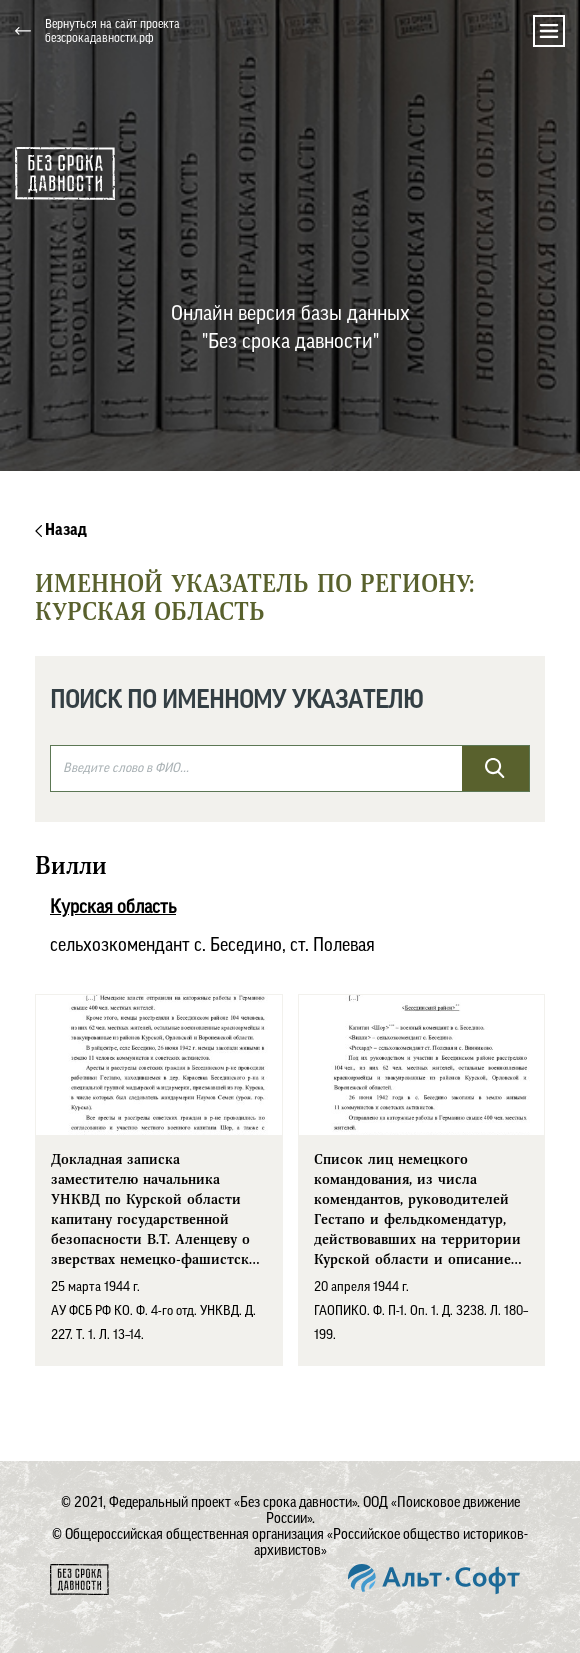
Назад (61, 530)
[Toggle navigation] (549, 31)
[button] (398, 31)
